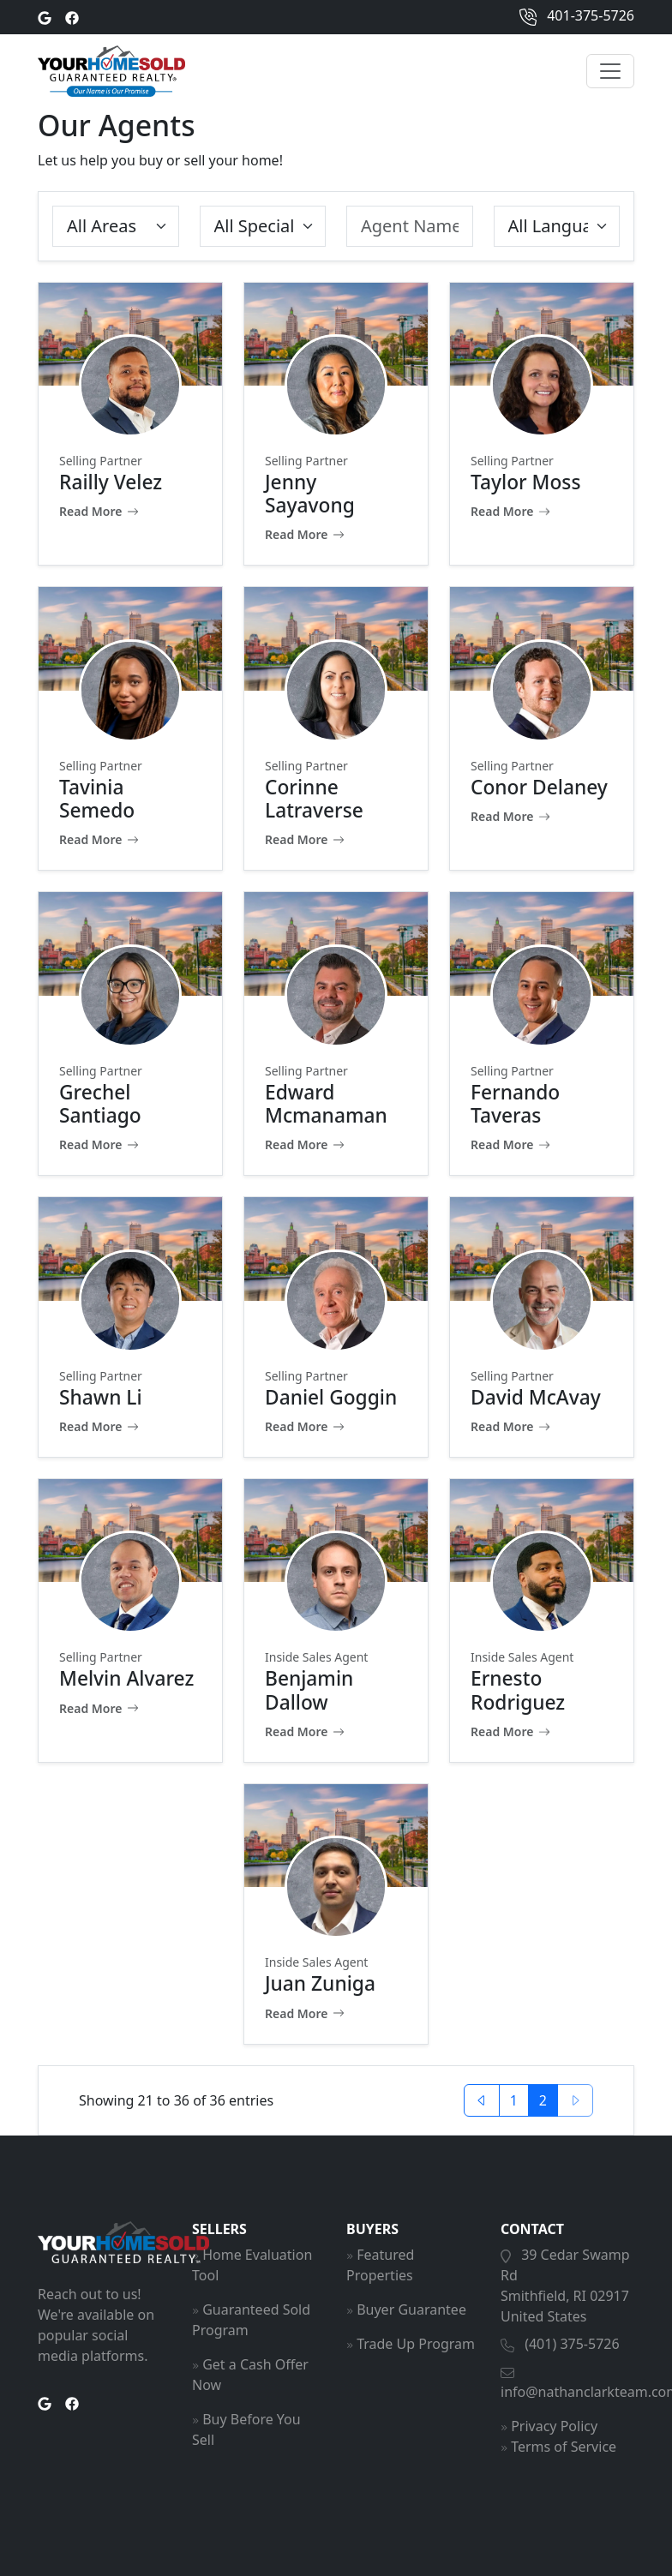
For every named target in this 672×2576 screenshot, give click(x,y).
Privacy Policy (554, 2426)
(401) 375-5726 (572, 2343)
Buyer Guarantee (411, 2309)
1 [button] (514, 2100)
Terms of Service (563, 2446)
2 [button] (543, 2100)
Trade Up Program (416, 2343)
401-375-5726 (576, 17)
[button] (482, 2100)
